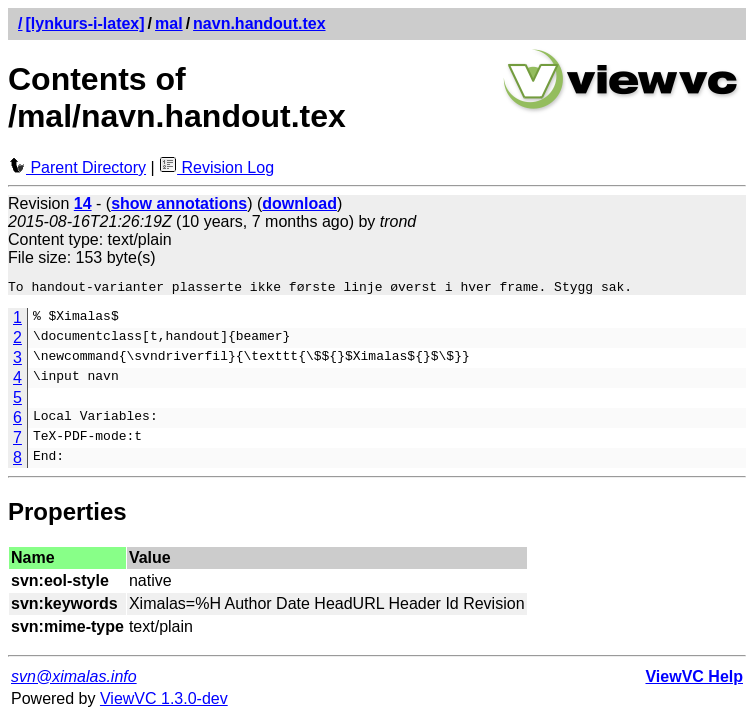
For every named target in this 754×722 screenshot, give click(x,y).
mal (169, 23)
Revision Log (216, 167)
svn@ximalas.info (74, 679)
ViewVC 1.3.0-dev (164, 701)
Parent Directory (77, 167)
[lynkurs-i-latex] (84, 23)
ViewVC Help (694, 679)
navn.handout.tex (259, 23)
